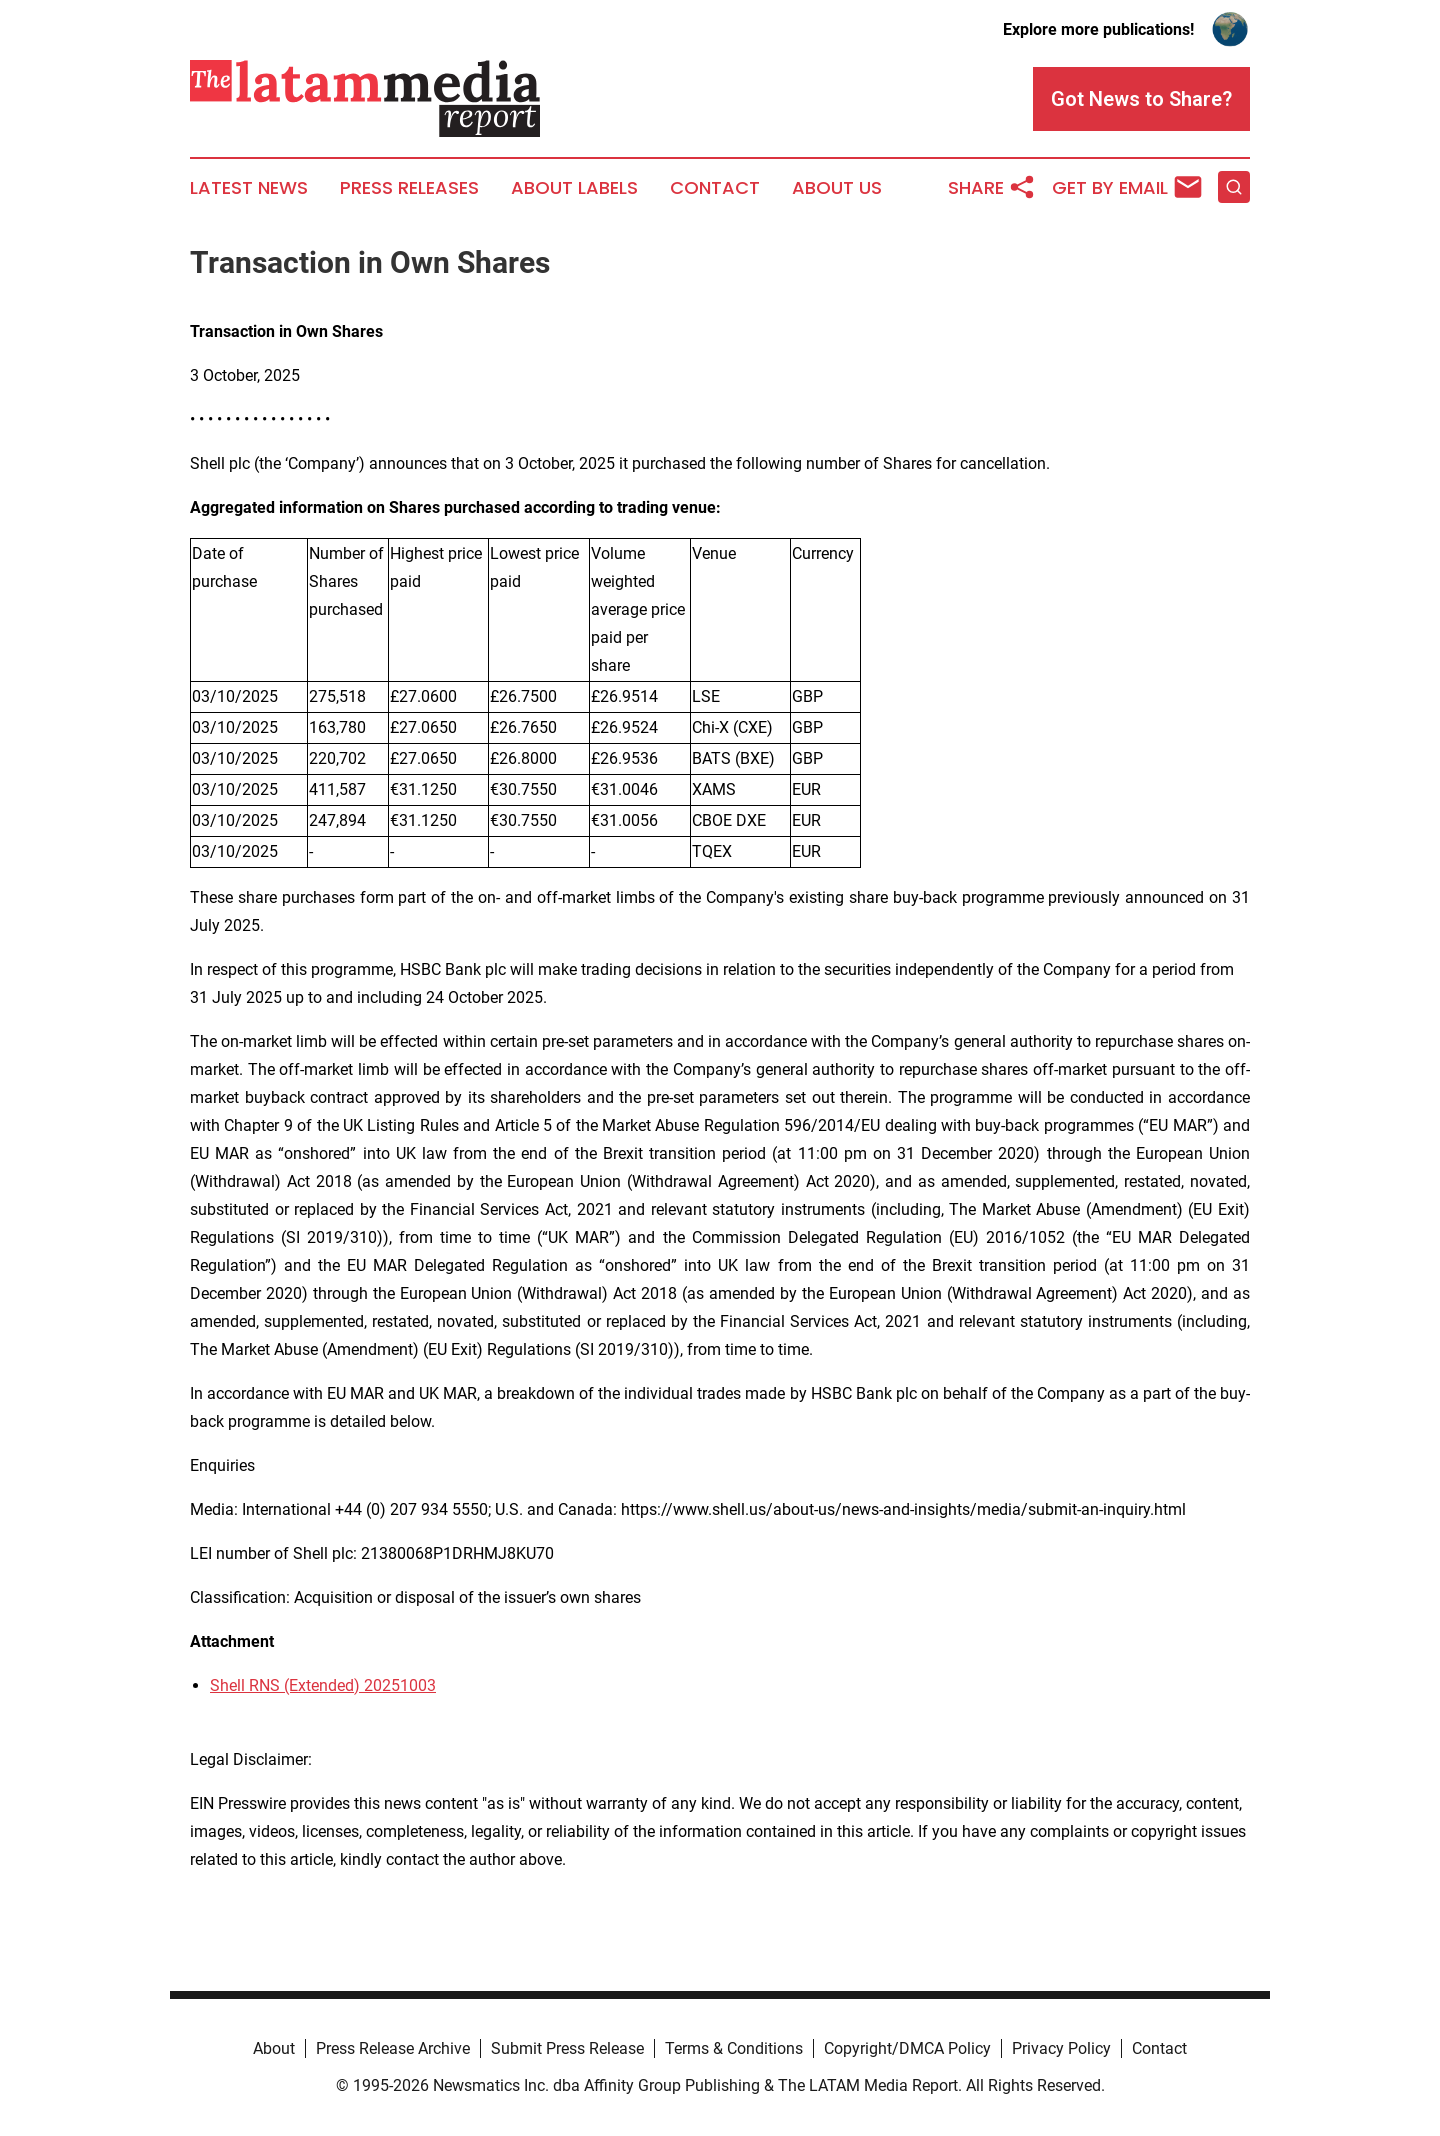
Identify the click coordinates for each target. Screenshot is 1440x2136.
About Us (837, 188)
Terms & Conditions (734, 2048)
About (274, 2048)
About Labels (574, 188)
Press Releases (409, 188)
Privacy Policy (1061, 2048)
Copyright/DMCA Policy (907, 2048)
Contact (715, 188)
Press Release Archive (393, 2048)
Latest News (249, 188)
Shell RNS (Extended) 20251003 (323, 1685)
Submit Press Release (567, 2048)
